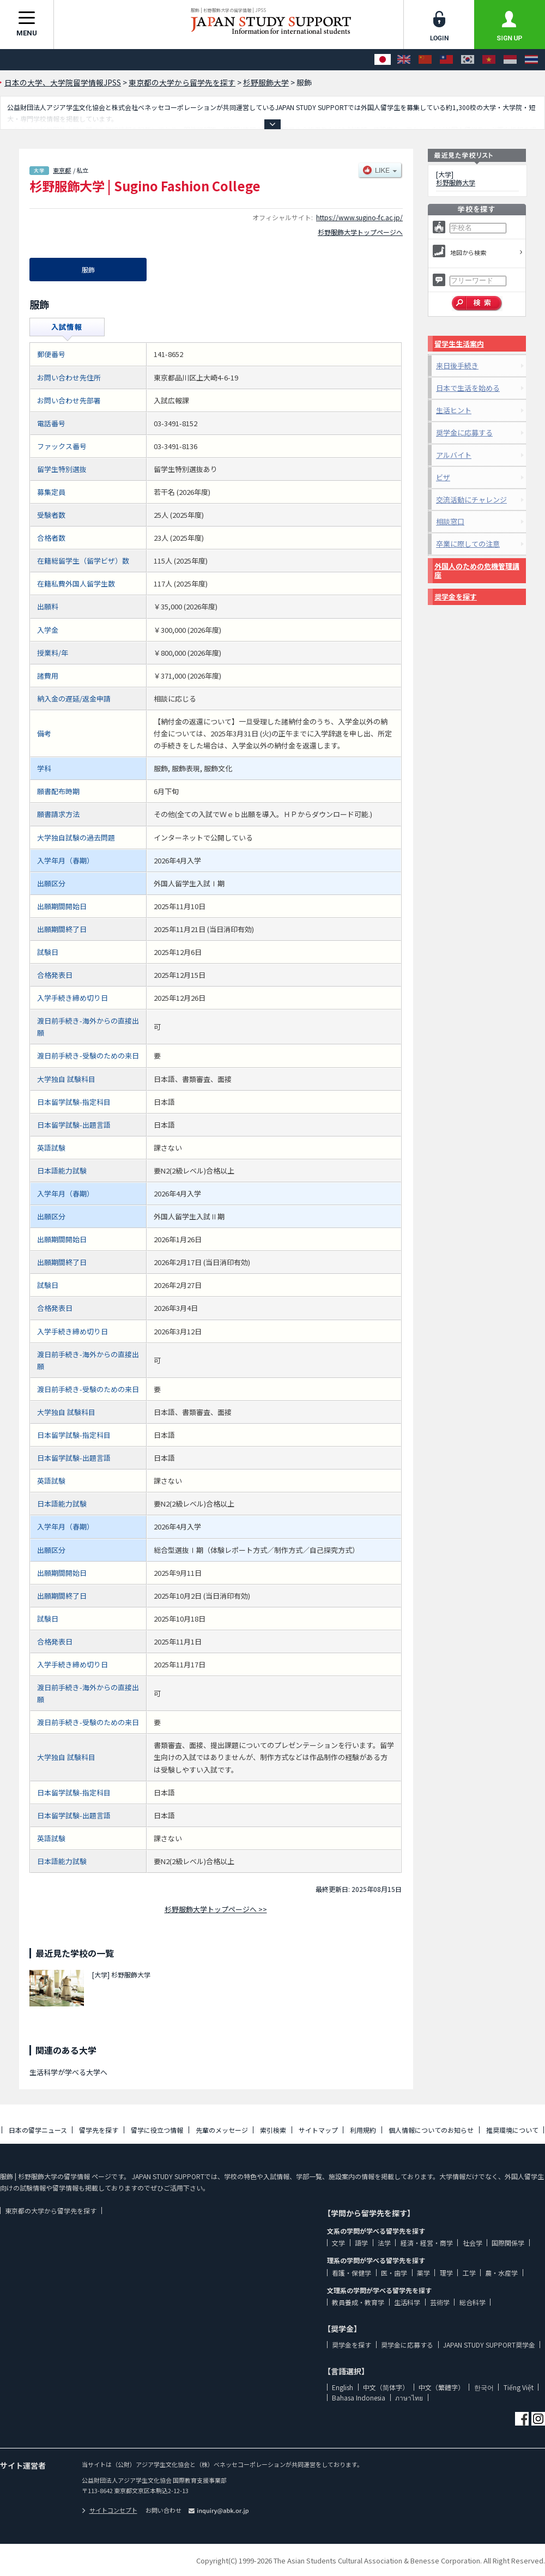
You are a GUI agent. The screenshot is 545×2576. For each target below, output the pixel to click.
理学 (446, 2272)
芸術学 (440, 2302)
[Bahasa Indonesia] (510, 59)
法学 (384, 2242)
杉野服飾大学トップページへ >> (216, 1909)
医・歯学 (394, 2272)
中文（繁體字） (441, 2387)
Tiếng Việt (519, 2387)
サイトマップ (318, 2129)
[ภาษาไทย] (531, 59)
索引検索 (273, 2129)
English (342, 2387)
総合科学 (472, 2302)
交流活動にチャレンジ (471, 499)
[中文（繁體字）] (446, 59)
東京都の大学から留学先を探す (50, 2210)
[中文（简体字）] (425, 59)
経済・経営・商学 (427, 2242)
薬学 (423, 2272)
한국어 (484, 2387)
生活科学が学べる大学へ (68, 2072)
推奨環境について (512, 2129)
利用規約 (363, 2129)
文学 (338, 2242)
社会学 (472, 2242)
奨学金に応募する (464, 432)
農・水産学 (501, 2272)
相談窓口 (450, 521)
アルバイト (453, 455)
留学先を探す (98, 2129)
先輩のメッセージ (222, 2129)
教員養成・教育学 (358, 2302)
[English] (404, 59)
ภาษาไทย (409, 2397)
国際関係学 (508, 2242)
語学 (361, 2242)
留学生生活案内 (459, 343)
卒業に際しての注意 (468, 544)
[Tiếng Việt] (489, 59)
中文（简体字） (386, 2387)
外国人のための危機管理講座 (476, 570)
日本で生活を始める (468, 388)
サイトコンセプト (109, 2510)
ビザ (443, 477)
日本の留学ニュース (38, 2129)
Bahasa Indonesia (358, 2397)
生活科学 (407, 2302)
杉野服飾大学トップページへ (360, 232)
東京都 (62, 170)
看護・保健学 (351, 2272)
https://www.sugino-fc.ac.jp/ (359, 217)
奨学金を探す (455, 596)
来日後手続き (457, 365)
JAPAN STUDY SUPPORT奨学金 (489, 2344)
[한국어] (467, 59)
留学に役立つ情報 (157, 2129)
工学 (469, 2272)
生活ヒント (453, 410)
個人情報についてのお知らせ (431, 2129)
